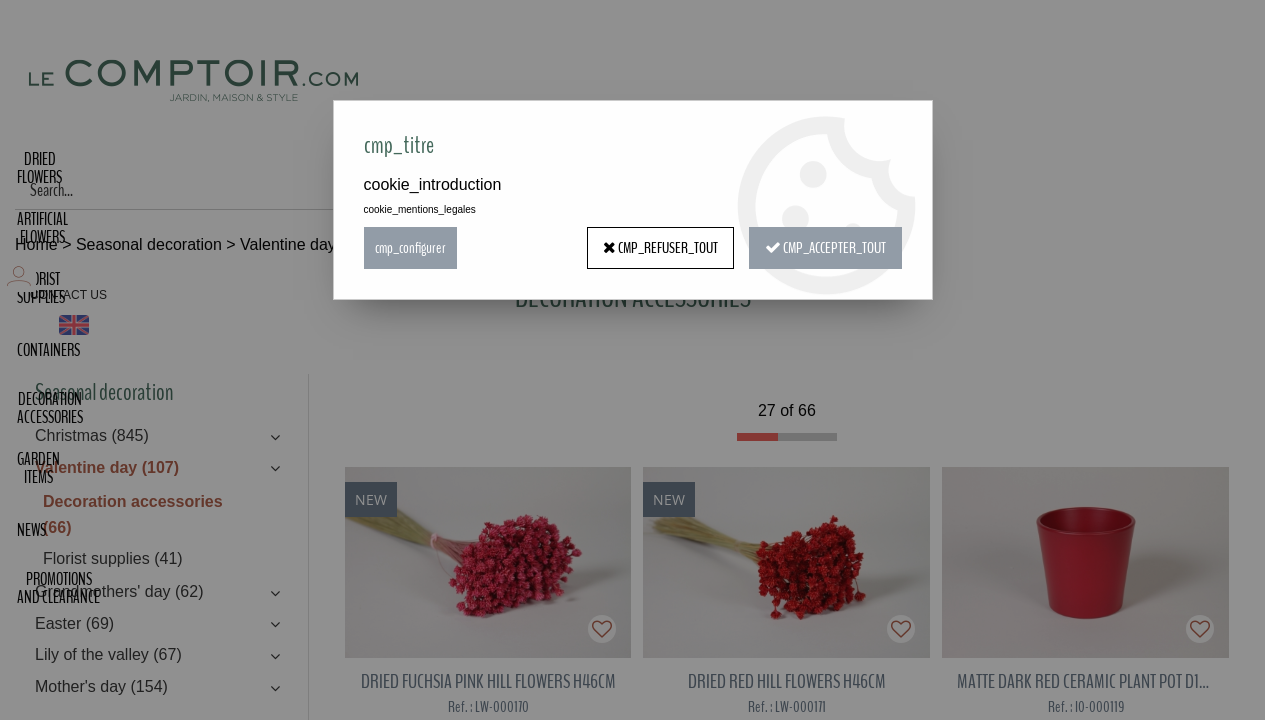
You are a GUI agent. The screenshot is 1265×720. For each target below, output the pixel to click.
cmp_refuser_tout (660, 248)
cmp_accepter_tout (825, 248)
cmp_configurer (410, 248)
